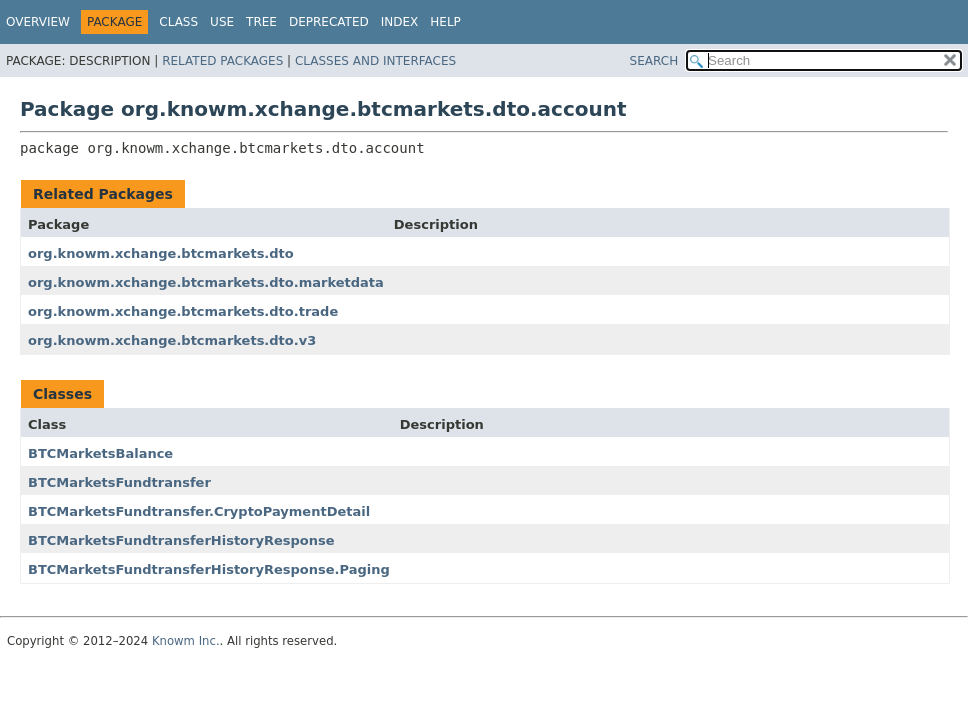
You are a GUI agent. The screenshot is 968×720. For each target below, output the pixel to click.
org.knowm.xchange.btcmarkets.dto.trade (183, 311)
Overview (38, 22)
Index (400, 22)
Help (445, 22)
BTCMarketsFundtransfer (119, 482)
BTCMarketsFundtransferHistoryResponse (181, 540)
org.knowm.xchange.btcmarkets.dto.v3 (172, 340)
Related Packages (222, 61)
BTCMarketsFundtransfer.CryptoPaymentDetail (199, 511)
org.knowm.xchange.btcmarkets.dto (161, 253)
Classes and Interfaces (375, 61)
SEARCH (654, 61)
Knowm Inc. (186, 641)
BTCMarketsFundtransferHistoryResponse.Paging (209, 569)
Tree (261, 22)
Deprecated (329, 22)
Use (222, 22)
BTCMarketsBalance (100, 453)
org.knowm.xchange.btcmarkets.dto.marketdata (206, 282)
